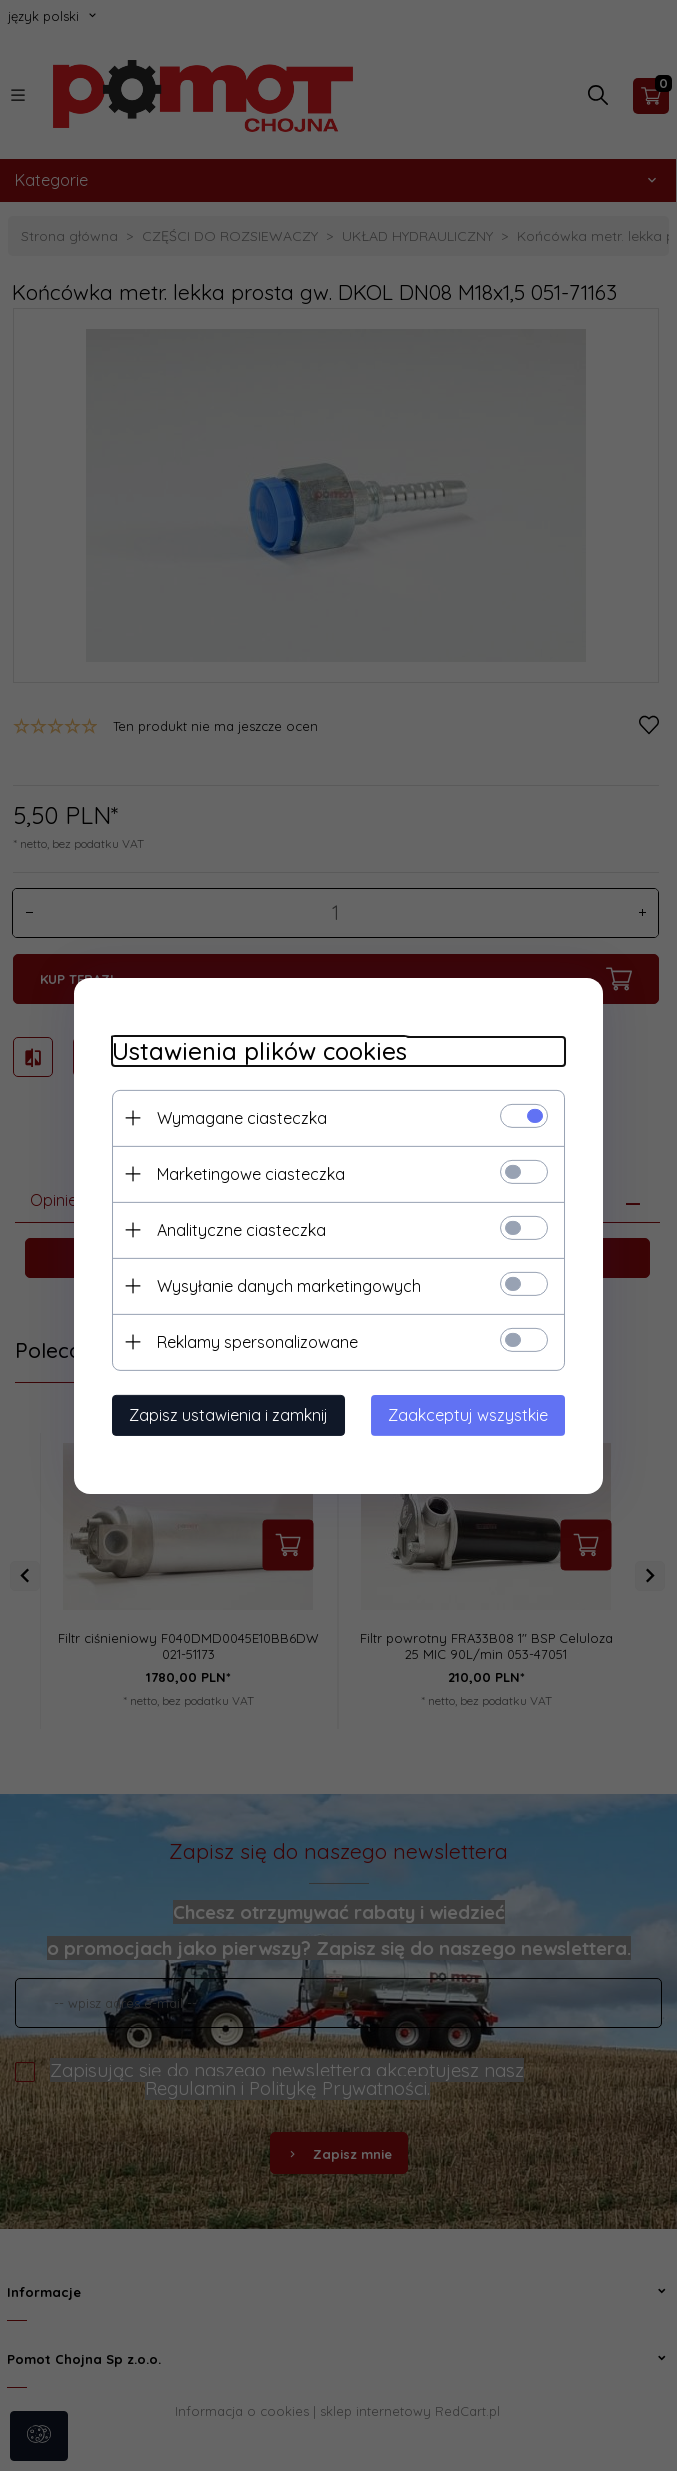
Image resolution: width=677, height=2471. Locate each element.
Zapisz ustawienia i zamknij (225, 1414)
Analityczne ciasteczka (238, 1229)
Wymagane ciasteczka (239, 1117)
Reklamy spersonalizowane (254, 1341)
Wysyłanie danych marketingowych (286, 1285)
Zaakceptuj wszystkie (472, 1414)
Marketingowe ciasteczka (248, 1173)
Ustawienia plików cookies (256, 1050)
